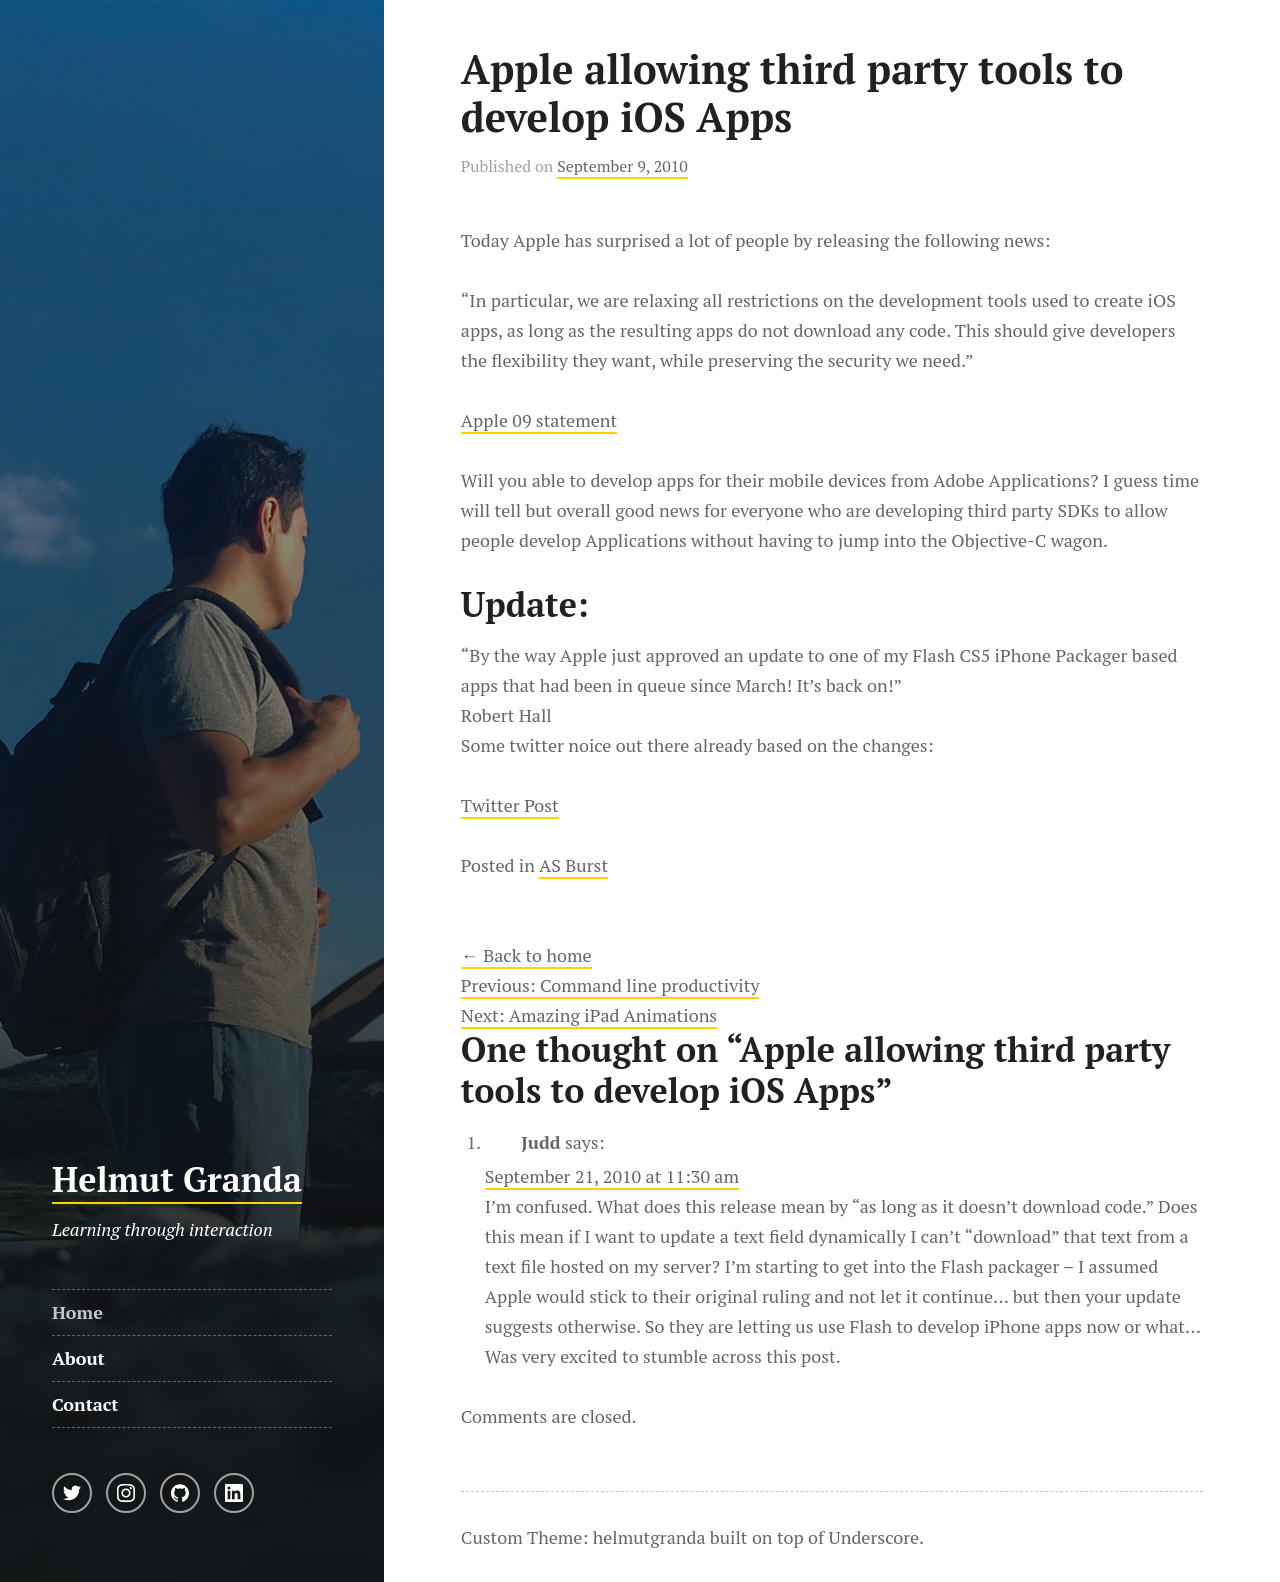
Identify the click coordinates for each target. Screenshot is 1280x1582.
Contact (85, 1404)
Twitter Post (510, 805)
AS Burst (573, 865)
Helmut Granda (177, 1179)
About (78, 1358)
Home (77, 1312)
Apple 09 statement (539, 420)
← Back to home (526, 955)
